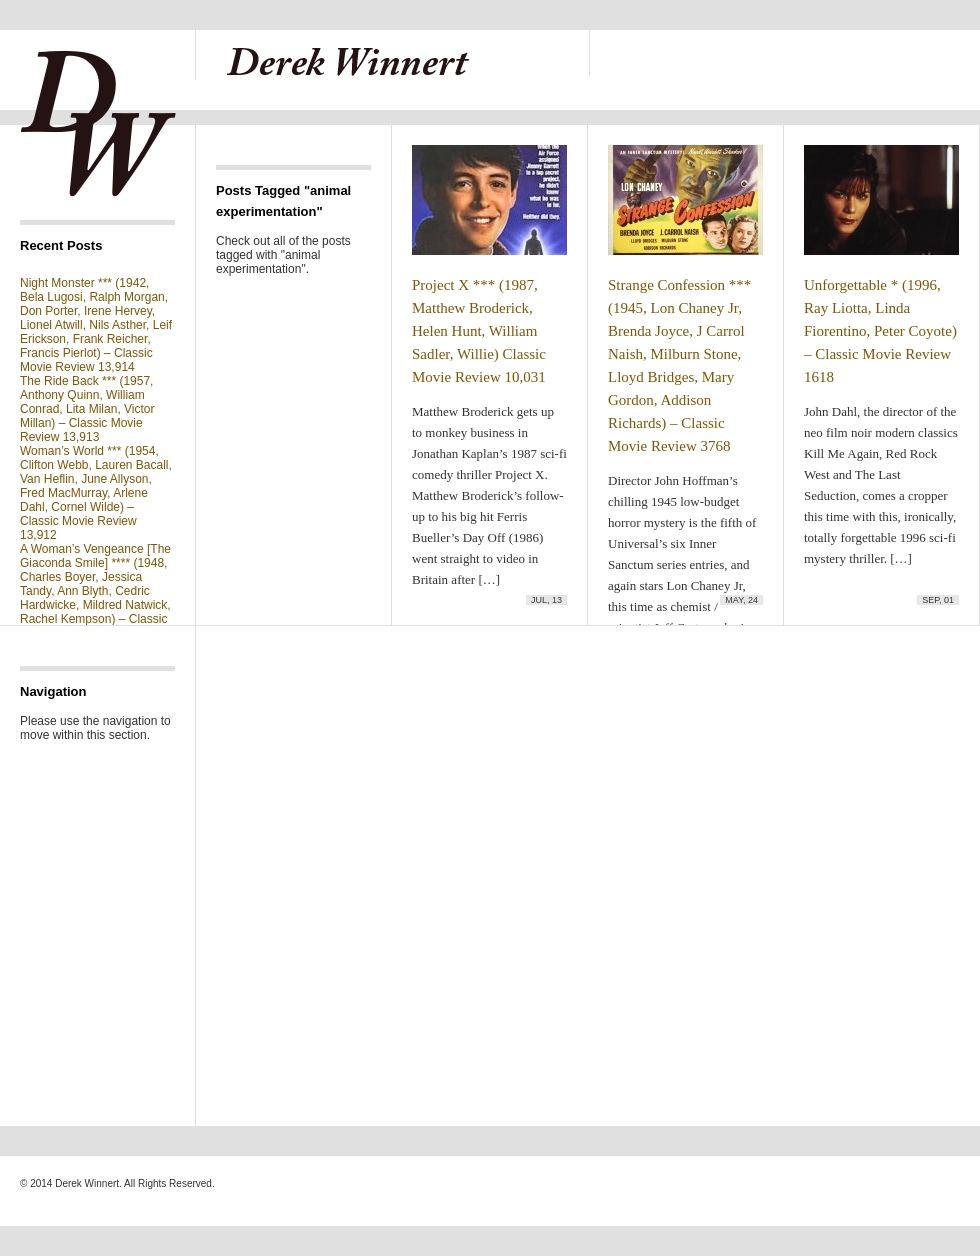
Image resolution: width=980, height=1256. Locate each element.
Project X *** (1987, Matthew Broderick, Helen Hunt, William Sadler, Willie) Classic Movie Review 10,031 (479, 331)
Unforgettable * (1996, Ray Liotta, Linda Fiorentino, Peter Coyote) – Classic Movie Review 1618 (880, 331)
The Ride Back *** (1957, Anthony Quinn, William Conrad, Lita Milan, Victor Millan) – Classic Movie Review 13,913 (87, 409)
